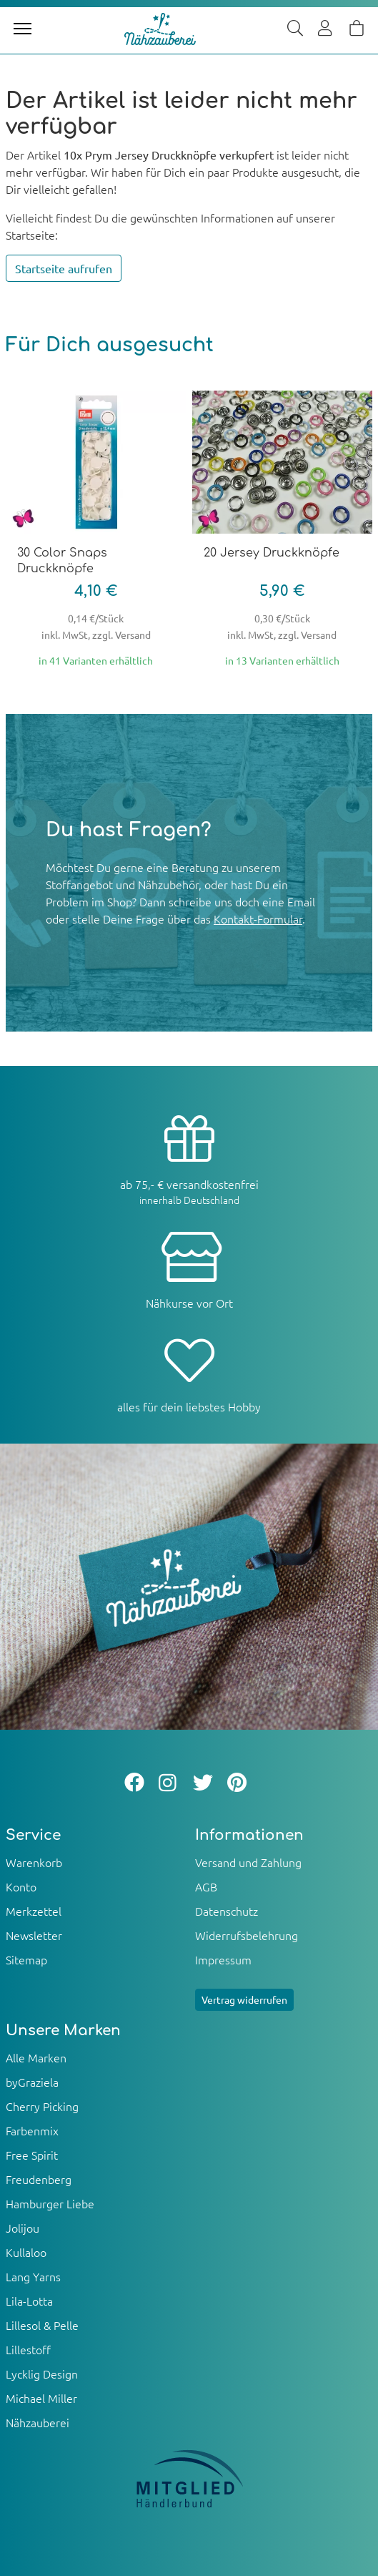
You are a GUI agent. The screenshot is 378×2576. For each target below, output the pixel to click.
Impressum (223, 1959)
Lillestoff (28, 2349)
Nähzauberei (37, 2422)
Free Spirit (32, 2155)
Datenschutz (226, 1911)
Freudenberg (38, 2179)
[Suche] (295, 28)
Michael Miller (41, 2398)
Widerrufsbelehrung (246, 1935)
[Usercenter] (326, 28)
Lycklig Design (42, 2373)
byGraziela (32, 2082)
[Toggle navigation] (22, 28)
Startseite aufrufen (63, 268)
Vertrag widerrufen (244, 1999)
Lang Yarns (33, 2276)
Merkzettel (33, 1911)
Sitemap (26, 1959)
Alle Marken (36, 2057)
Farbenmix (32, 2130)
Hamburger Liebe (50, 2203)
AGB (206, 1886)
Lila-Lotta (29, 2300)
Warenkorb (34, 1862)
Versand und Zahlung (248, 1862)
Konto (21, 1886)
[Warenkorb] (356, 28)
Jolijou (22, 2227)
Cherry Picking (42, 2106)
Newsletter (34, 1935)
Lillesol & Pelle (42, 2325)
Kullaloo (26, 2252)
